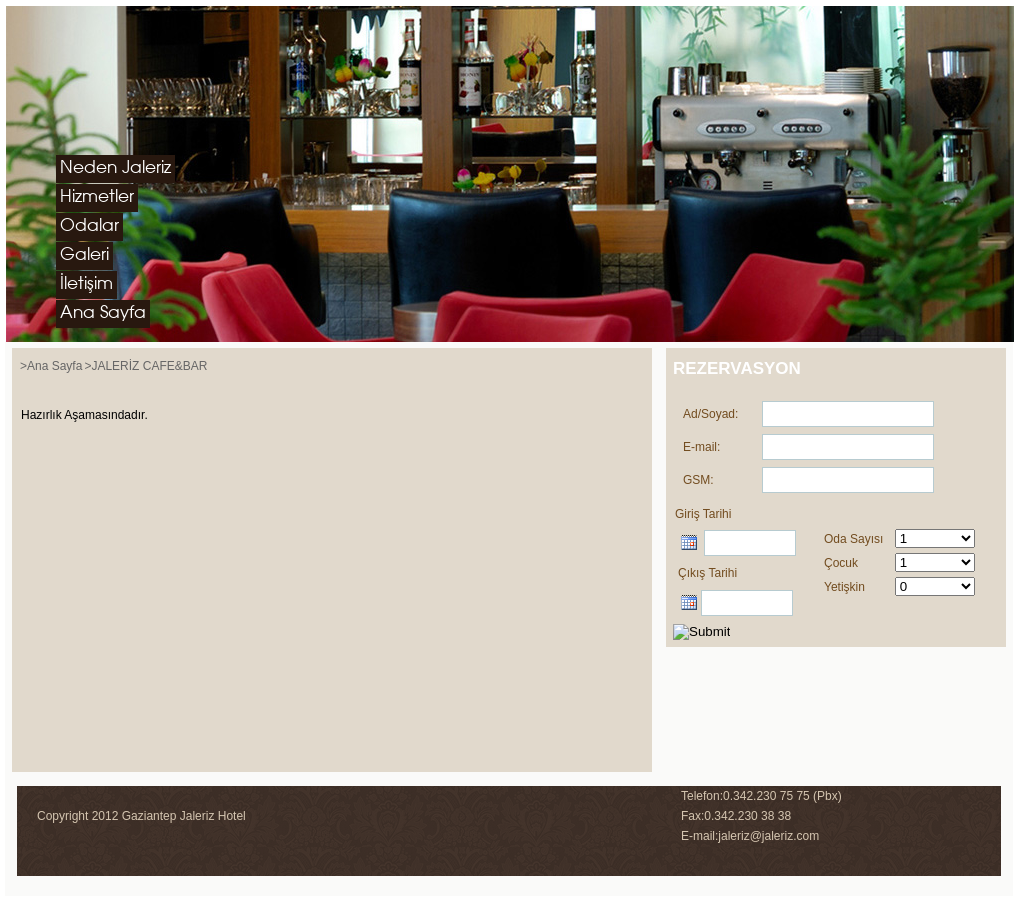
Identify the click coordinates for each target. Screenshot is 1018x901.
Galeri (84, 255)
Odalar (89, 226)
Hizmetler (97, 197)
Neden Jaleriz (115, 168)
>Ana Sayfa (51, 366)
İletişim (86, 284)
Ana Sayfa (103, 313)
